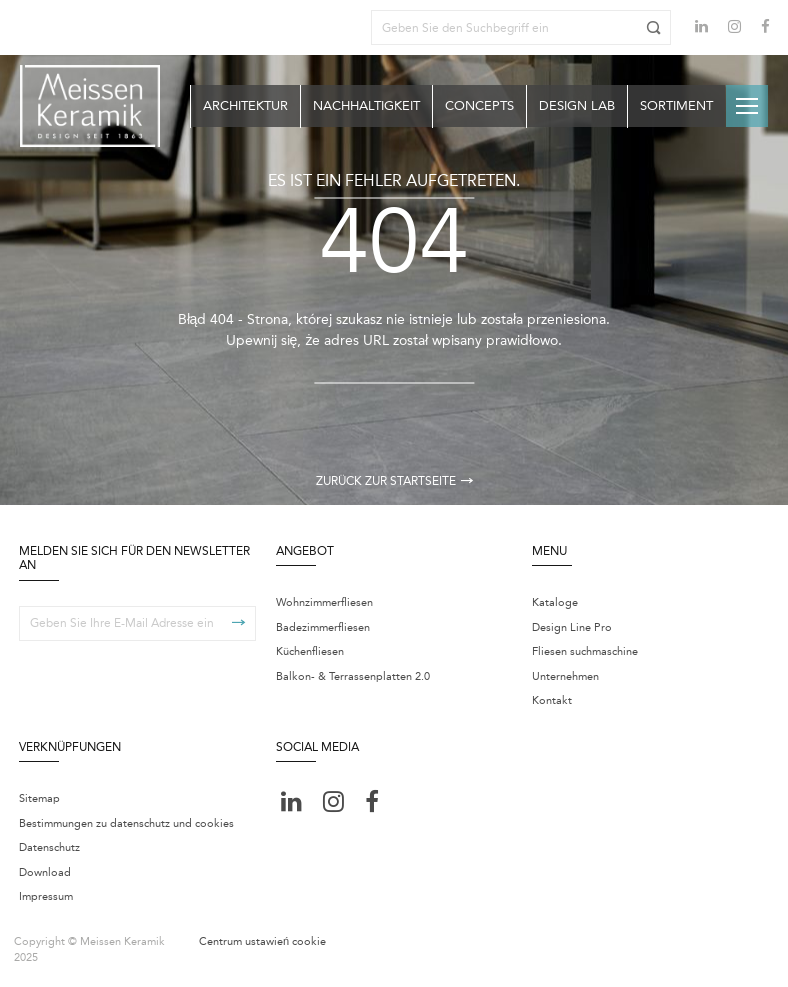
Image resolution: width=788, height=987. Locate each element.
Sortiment (676, 105)
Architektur (245, 105)
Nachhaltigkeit (366, 105)
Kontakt (552, 700)
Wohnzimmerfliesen (324, 602)
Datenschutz (49, 847)
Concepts (479, 105)
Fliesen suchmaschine (585, 651)
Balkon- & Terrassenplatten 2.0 (353, 676)
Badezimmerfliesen (323, 627)
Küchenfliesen (310, 651)
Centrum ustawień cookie (262, 941)
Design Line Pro (572, 627)
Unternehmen (565, 676)
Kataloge (555, 602)
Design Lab (577, 105)
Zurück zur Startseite (394, 481)
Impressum (46, 896)
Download (45, 872)
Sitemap (39, 798)
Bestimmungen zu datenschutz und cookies (126, 823)
